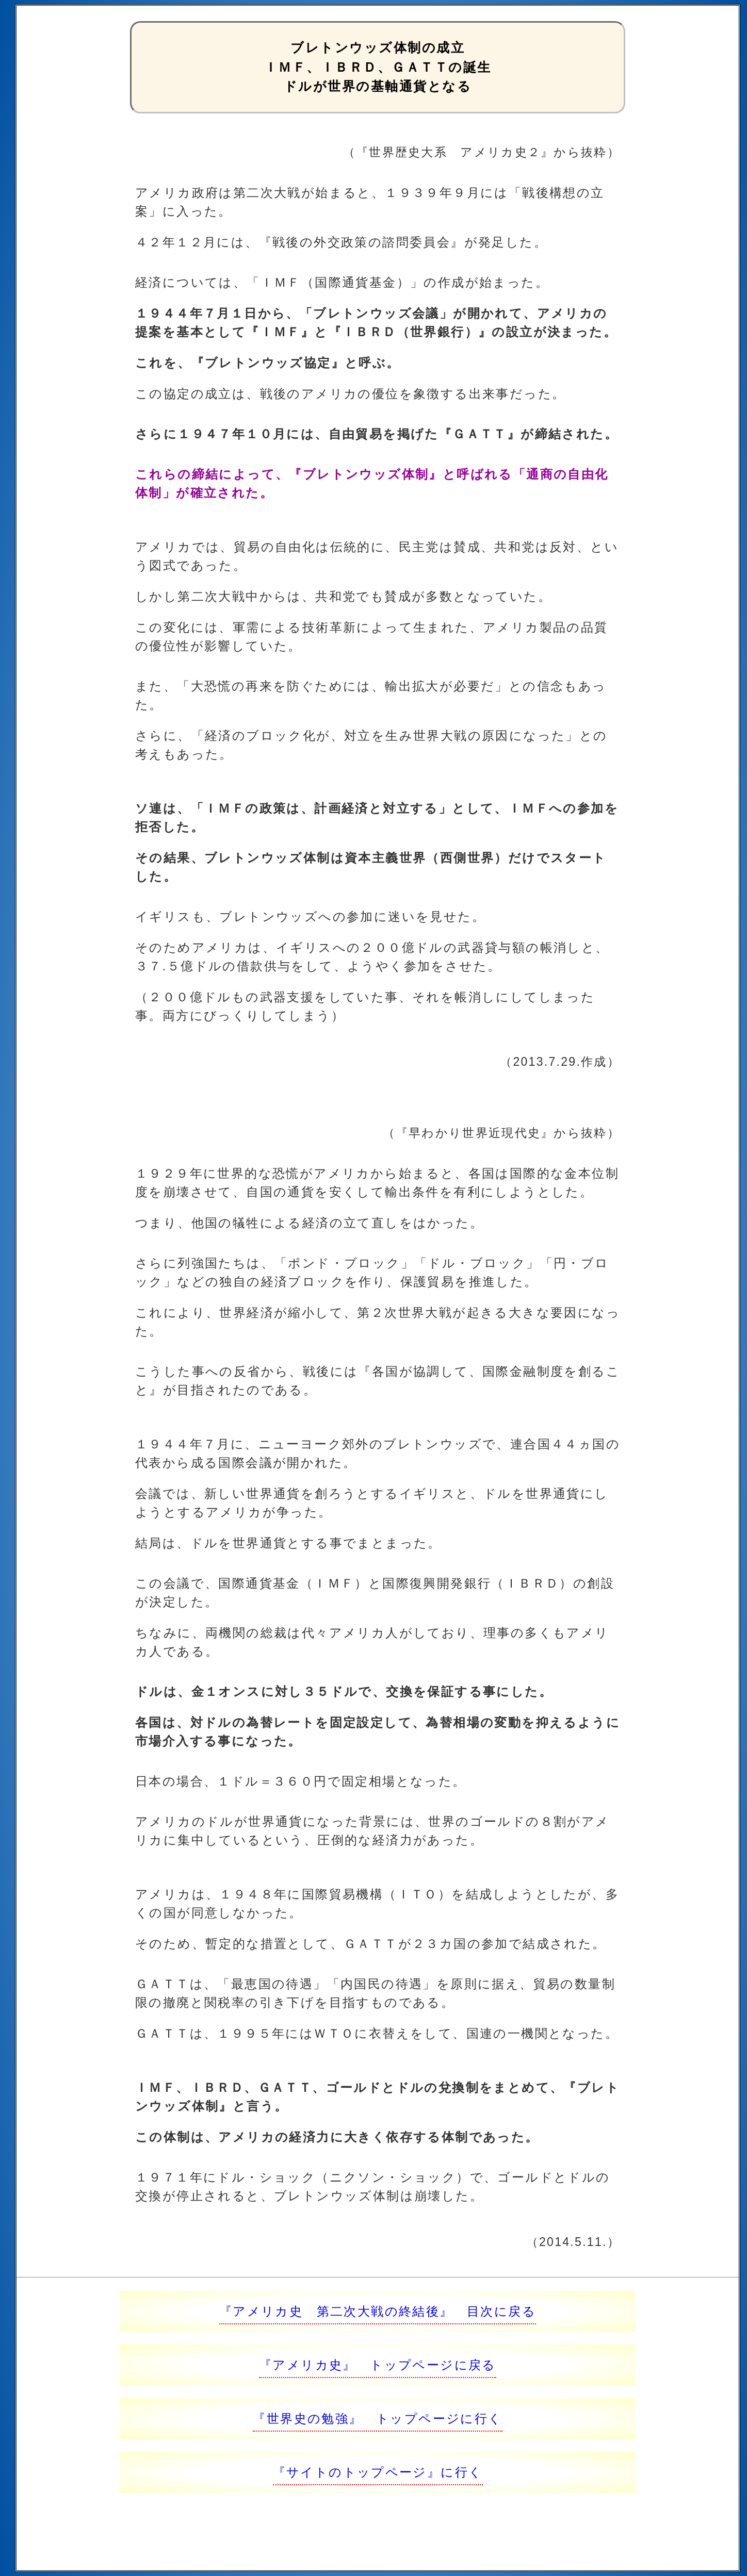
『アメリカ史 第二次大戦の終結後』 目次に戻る (377, 2311)
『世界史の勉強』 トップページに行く (377, 2418)
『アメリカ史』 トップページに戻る (377, 2365)
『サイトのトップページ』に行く (378, 2472)
